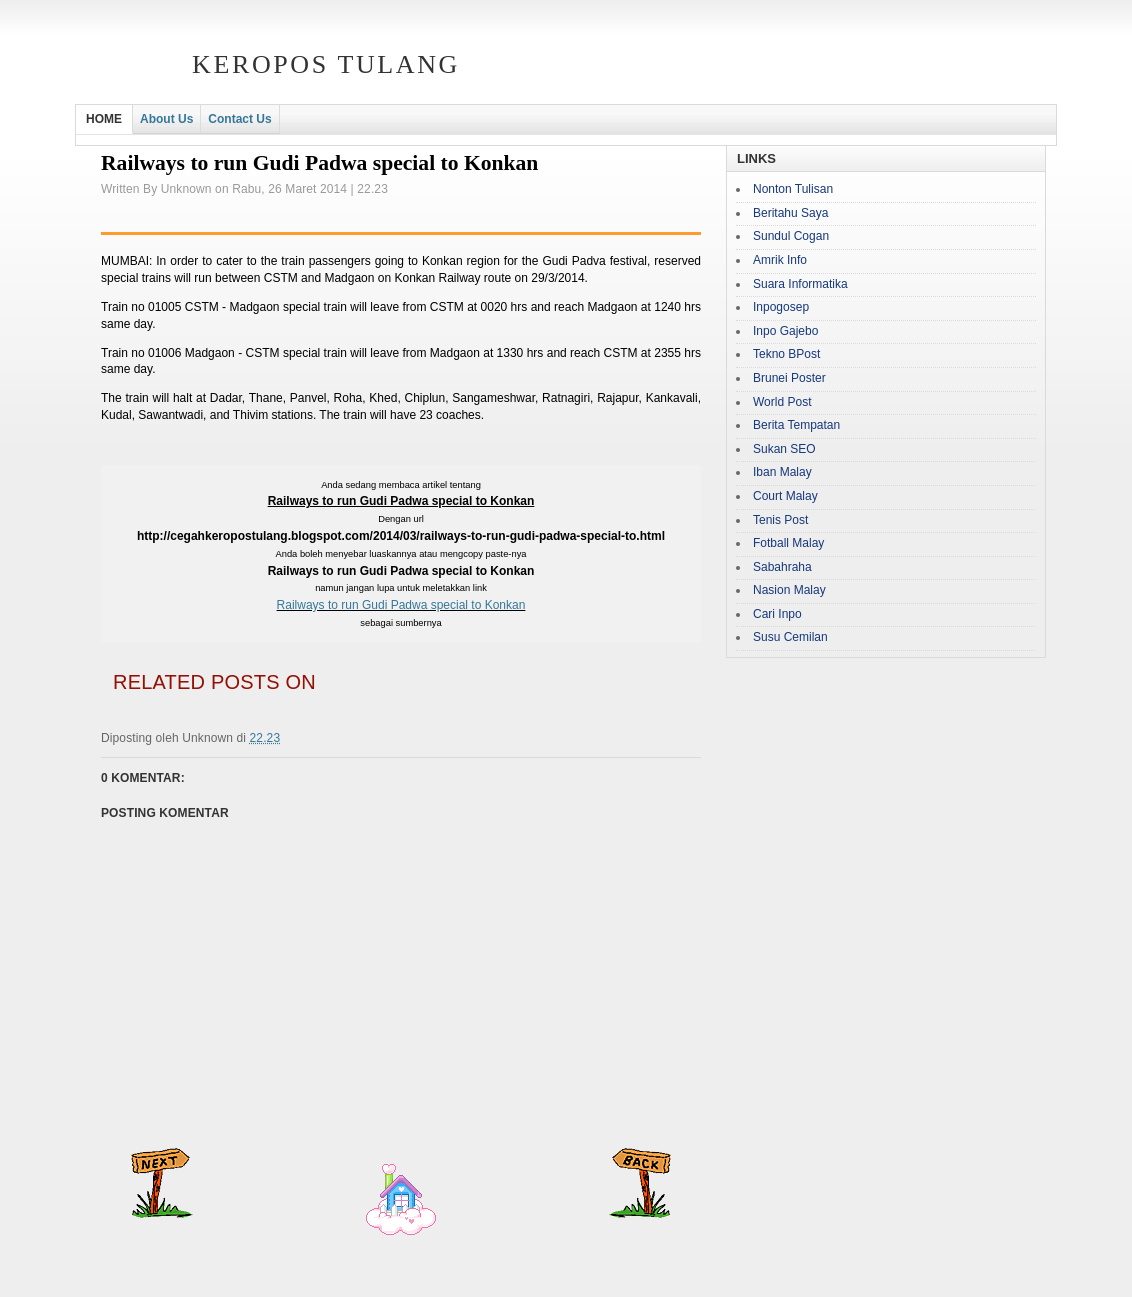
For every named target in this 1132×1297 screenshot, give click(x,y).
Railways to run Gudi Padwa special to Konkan (401, 605)
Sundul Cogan (791, 236)
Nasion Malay (789, 590)
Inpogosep (781, 307)
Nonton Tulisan (793, 189)
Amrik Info (780, 260)
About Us (166, 119)
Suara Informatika (800, 284)
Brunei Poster (789, 378)
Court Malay (785, 496)
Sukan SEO (784, 449)
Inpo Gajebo (785, 331)
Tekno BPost (786, 354)
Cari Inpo (777, 614)
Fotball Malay (788, 543)
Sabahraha (782, 567)
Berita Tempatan (796, 425)
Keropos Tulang (326, 64)
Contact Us (239, 119)
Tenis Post (780, 520)
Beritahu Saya (790, 213)
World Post (782, 402)
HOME (104, 119)
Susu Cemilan (790, 637)
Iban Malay (782, 472)
